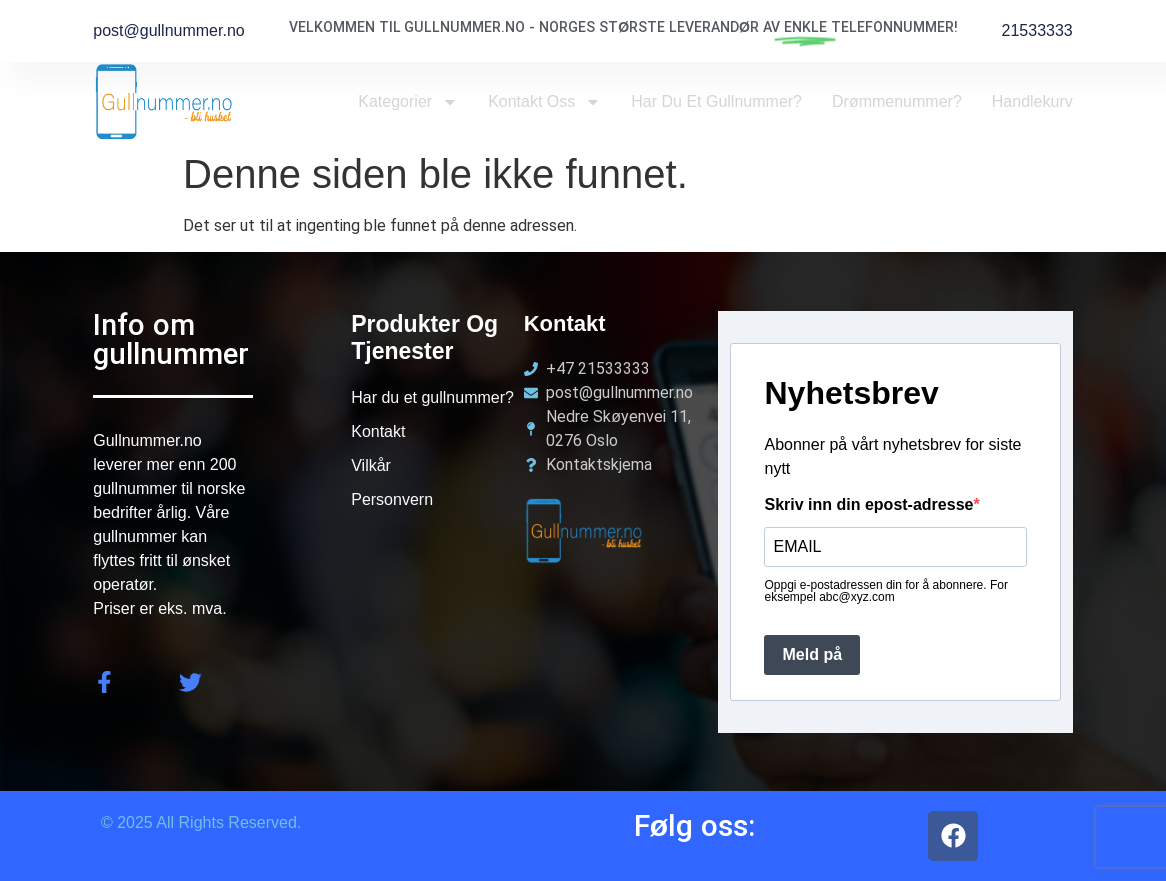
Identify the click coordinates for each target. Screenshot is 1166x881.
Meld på (812, 654)
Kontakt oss (544, 102)
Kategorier (408, 102)
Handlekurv (1032, 101)
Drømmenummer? (897, 101)
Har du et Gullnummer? (716, 101)
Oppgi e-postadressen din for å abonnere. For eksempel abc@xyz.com (885, 591)
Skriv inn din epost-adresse (868, 505)
